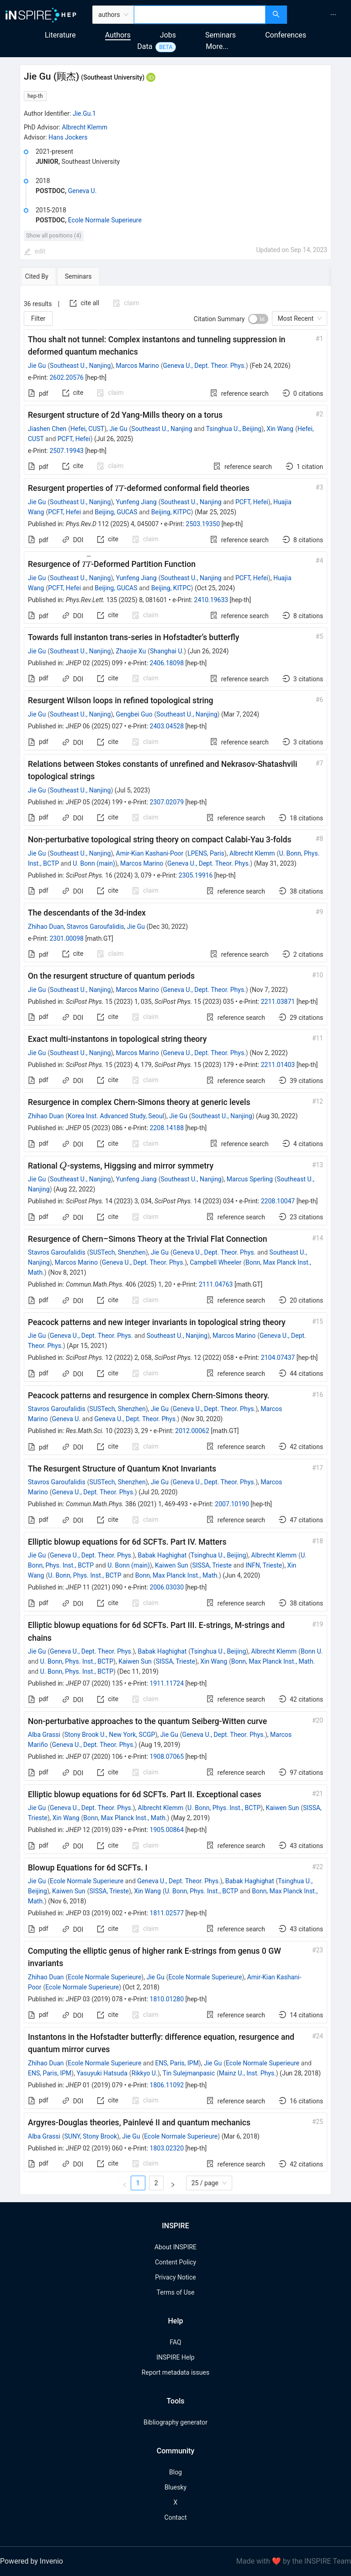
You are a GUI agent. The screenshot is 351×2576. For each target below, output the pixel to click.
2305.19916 (196, 875)
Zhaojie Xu (131, 651)
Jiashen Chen (47, 428)
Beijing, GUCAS (116, 512)
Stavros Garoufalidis (95, 926)
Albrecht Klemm (84, 127)
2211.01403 (278, 1064)
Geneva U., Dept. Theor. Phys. (204, 365)
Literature (60, 35)
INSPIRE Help (175, 2357)
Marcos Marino (137, 365)
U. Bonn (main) (94, 863)
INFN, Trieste (263, 1565)
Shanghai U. (167, 651)
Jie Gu (37, 365)
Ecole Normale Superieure (105, 220)
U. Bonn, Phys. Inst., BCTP (84, 1575)
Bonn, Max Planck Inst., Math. (177, 1575)
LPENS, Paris (205, 853)
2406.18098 (167, 663)
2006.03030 (167, 1587)
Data (144, 46)
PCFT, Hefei (74, 438)
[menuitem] (333, 14)
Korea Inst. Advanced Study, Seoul (116, 1116)
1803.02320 (167, 2148)
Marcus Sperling (250, 1179)
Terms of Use (176, 2292)
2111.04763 (216, 1284)
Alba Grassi (44, 1734)
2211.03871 (278, 1001)
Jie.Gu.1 (84, 113)
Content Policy (175, 2262)
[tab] (47, 276)
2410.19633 (211, 600)
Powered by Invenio (31, 2561)
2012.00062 (192, 1430)
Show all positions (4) (53, 235)
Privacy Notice (175, 2277)
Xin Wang (279, 428)
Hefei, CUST (87, 428)
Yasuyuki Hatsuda (101, 2073)
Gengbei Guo (134, 714)
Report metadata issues (175, 2372)
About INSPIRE (175, 2247)
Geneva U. (82, 190)
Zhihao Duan (46, 926)
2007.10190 (232, 1504)
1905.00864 (167, 1829)
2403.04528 (167, 726)
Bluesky (175, 2487)
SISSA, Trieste (211, 1565)
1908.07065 (167, 1756)
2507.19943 (66, 450)
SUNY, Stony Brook (90, 2136)
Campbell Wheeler (215, 1262)
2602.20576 (66, 377)
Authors (118, 35)
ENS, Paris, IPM (177, 2063)
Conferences (285, 35)
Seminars (220, 35)
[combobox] (200, 14)
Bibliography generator (175, 2422)
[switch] (258, 319)
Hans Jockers (67, 137)
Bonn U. (312, 1651)
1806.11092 (167, 2085)
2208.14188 (167, 1128)
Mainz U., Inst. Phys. (247, 2073)
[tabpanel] (175, 1240)
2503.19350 (203, 524)
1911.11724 (167, 1683)
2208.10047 (278, 1201)
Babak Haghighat (162, 1555)
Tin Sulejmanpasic (189, 2073)
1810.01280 (167, 1999)
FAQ (175, 2342)
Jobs (168, 35)
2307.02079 (167, 802)
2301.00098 (66, 938)
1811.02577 (167, 1913)
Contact (176, 2517)
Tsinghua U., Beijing (233, 428)
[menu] (320, 14)
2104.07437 (278, 1357)
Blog (175, 2472)
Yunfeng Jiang (136, 502)
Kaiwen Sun (171, 1565)
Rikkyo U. (145, 2073)
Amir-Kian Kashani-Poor (150, 853)
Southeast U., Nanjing (80, 365)
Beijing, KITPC (171, 512)
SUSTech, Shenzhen (118, 1252)
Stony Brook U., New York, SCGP (109, 1734)
